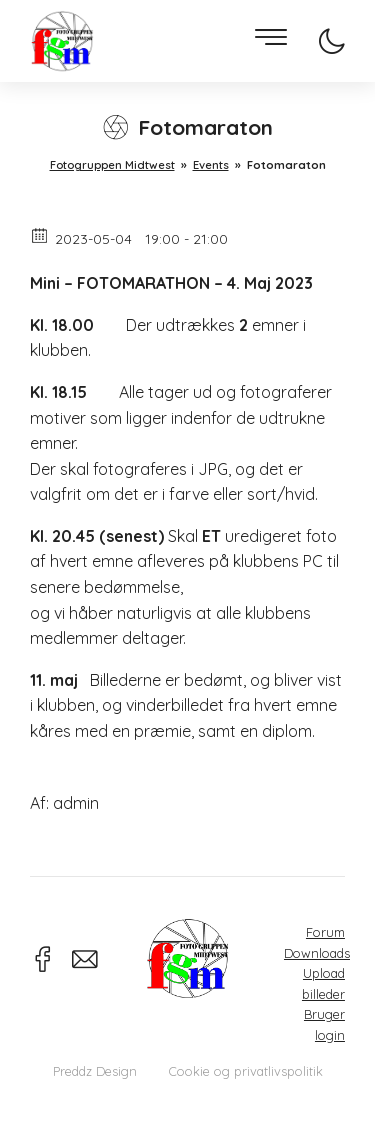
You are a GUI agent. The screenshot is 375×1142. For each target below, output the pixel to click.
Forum (325, 932)
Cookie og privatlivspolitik (246, 1071)
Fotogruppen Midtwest (62, 41)
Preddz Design (95, 1071)
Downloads (317, 953)
